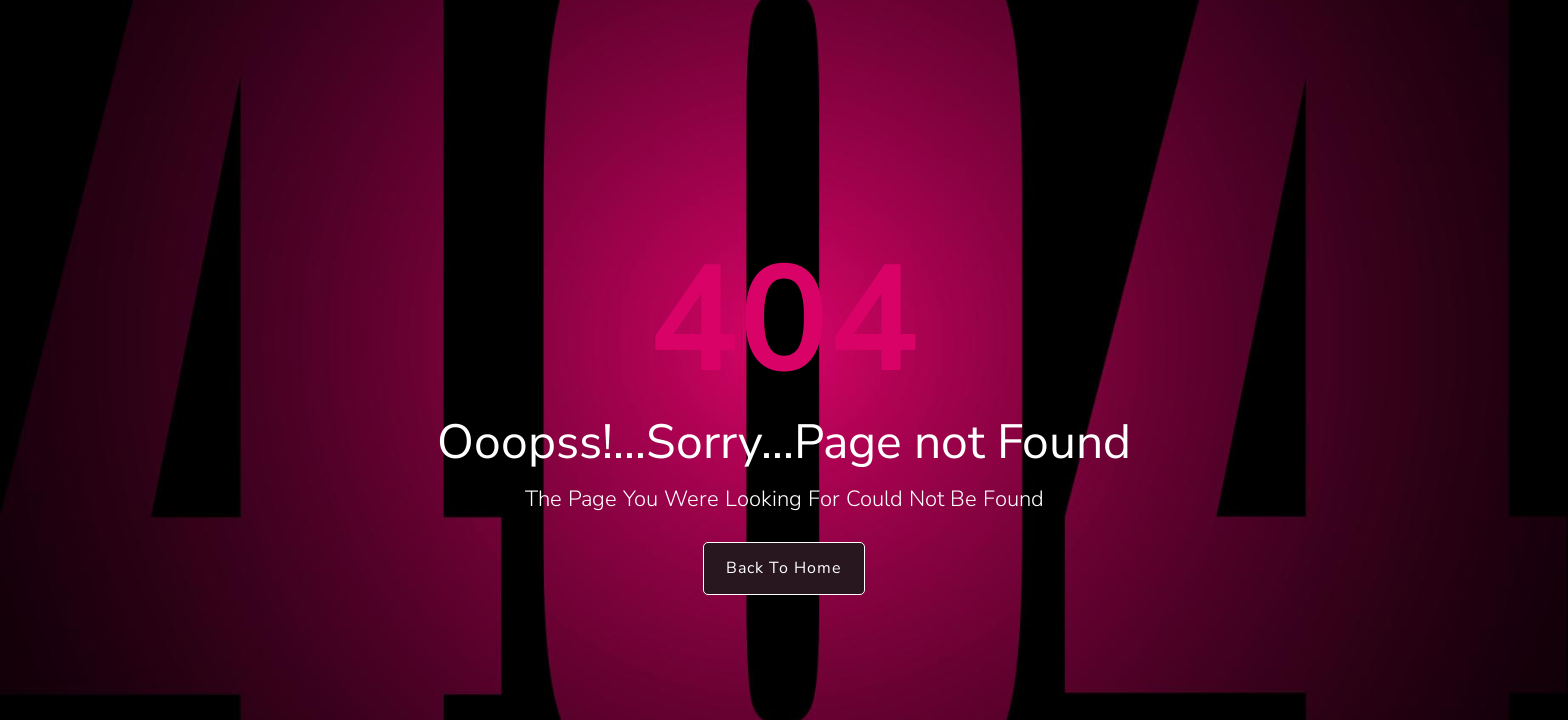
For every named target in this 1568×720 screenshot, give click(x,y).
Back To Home (784, 568)
